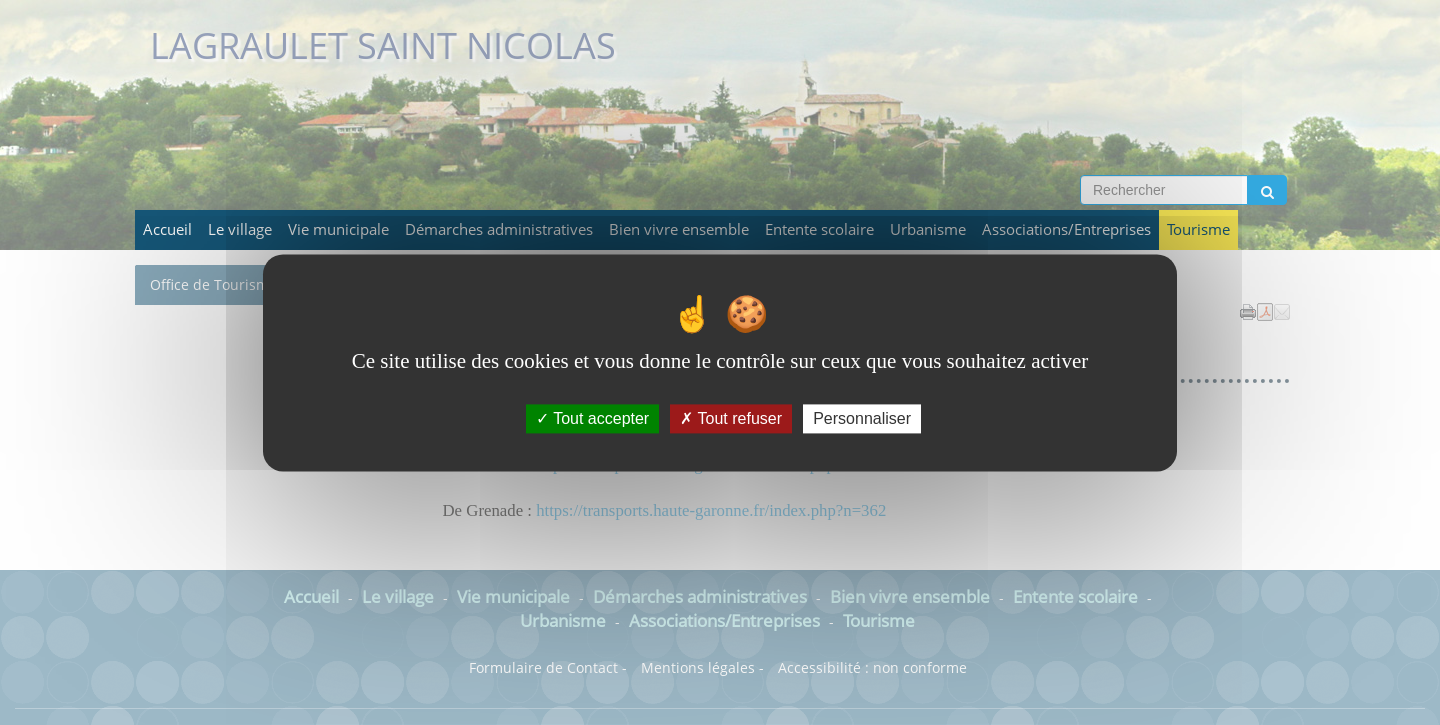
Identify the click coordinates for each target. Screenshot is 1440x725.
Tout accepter (592, 418)
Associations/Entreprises (1066, 229)
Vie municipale (338, 229)
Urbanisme (928, 229)
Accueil (167, 229)
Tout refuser (731, 418)
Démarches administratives (499, 229)
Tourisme (1198, 229)
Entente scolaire (819, 229)
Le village (240, 229)
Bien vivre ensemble (679, 229)
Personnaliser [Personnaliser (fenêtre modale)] (862, 418)
